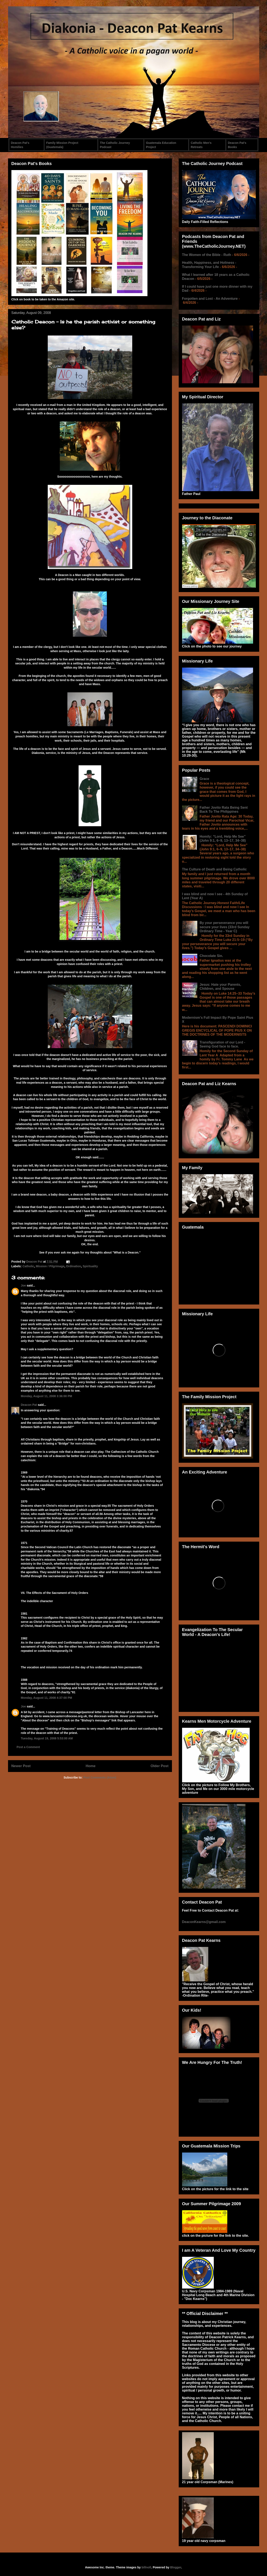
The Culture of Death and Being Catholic (214, 869)
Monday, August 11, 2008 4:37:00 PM (46, 1697)
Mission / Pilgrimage (50, 1266)
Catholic (28, 1266)
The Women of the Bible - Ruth (206, 255)
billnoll (146, 2567)
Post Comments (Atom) (99, 1777)
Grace (204, 779)
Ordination (73, 1266)
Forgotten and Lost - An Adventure (210, 298)
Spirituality (90, 1266)
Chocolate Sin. (211, 956)
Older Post (160, 1766)
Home (90, 1766)
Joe (23, 1285)
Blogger (175, 2567)
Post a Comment (28, 1747)
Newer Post (21, 1766)
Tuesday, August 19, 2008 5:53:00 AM (47, 1738)
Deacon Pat (29, 1404)
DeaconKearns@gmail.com (204, 1922)
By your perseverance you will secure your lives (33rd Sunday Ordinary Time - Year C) (225, 927)
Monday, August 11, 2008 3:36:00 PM (46, 1396)
